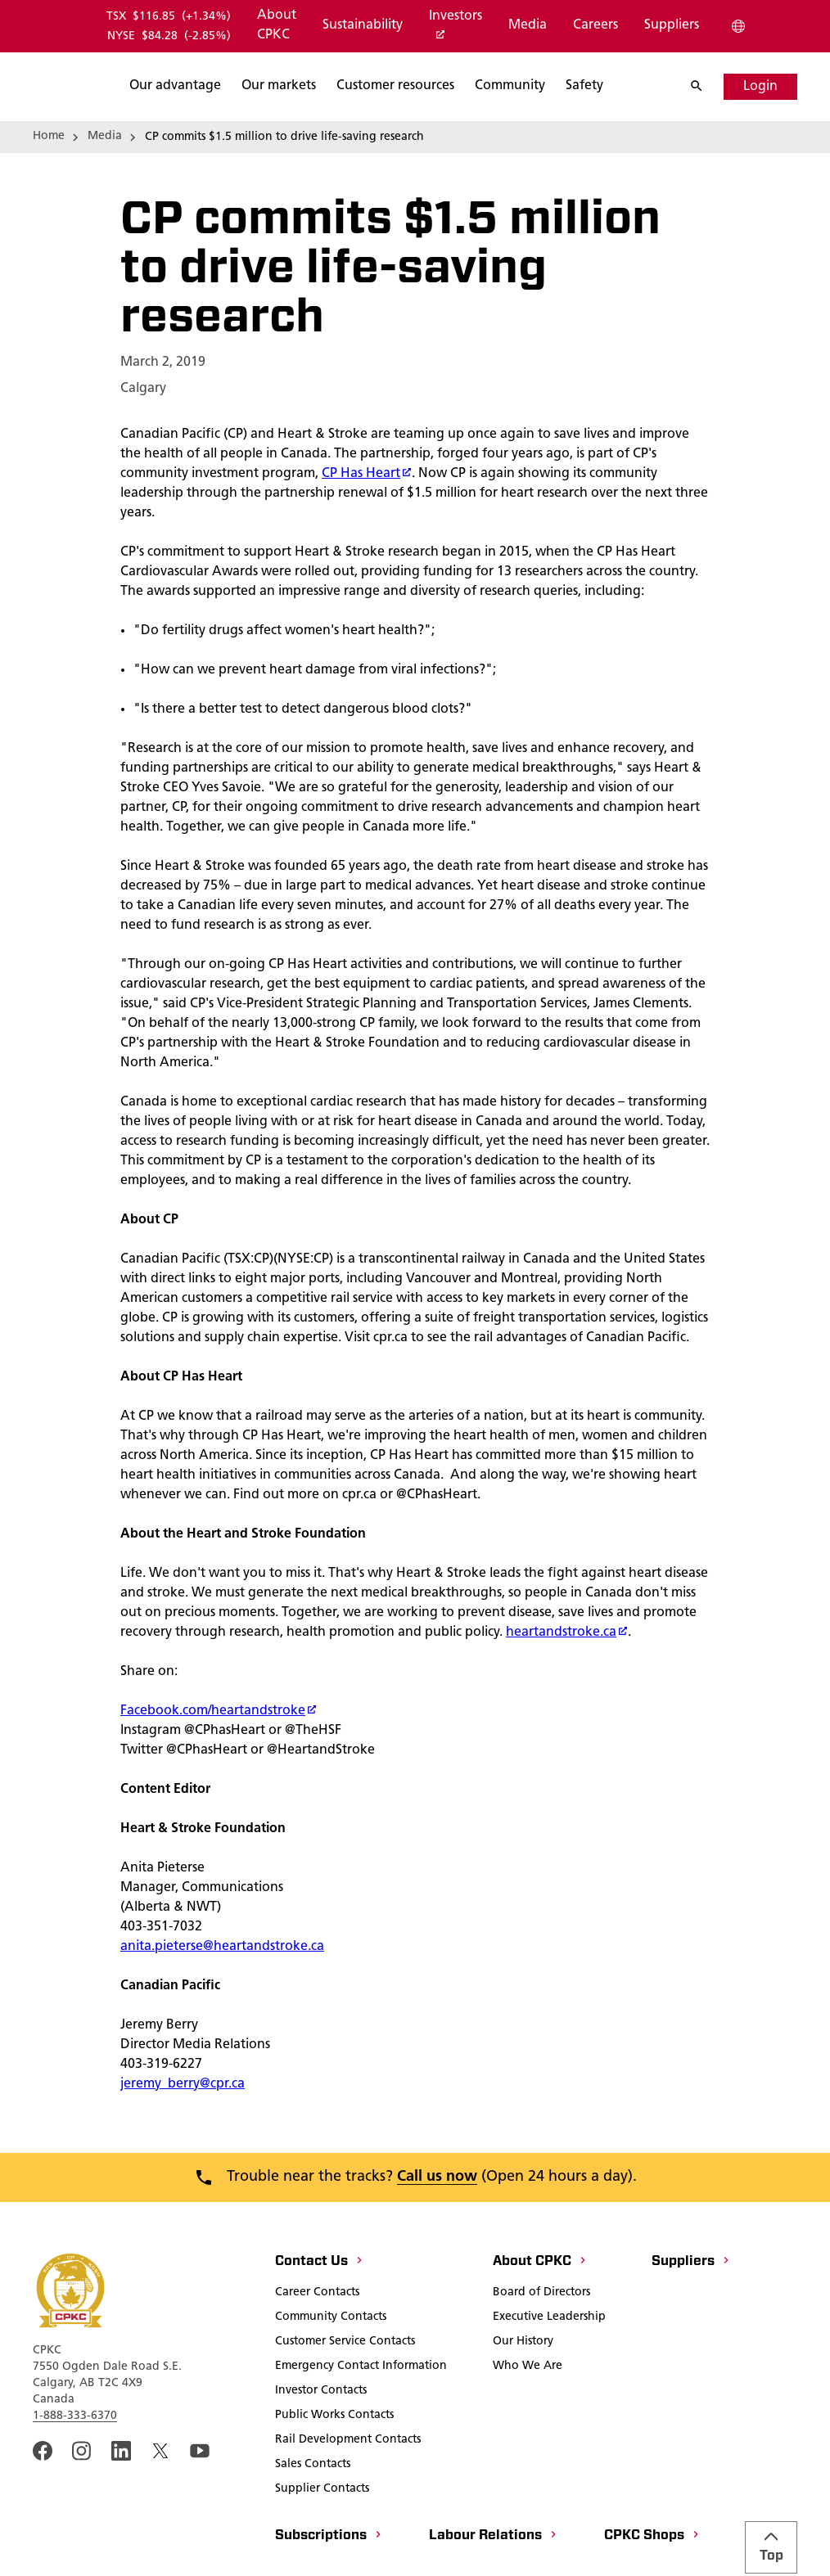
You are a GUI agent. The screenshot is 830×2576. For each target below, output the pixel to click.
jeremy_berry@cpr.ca (182, 2139)
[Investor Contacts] (321, 2447)
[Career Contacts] (317, 2349)
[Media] (526, 26)
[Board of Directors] (541, 2349)
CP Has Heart (367, 528)
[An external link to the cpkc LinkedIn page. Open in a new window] (121, 2505)
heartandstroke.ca (567, 1687)
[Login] (760, 87)
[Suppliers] (670, 26)
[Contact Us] (319, 2317)
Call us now (437, 2232)
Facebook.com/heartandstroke (218, 1765)
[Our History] (523, 2398)
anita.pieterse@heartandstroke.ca (222, 2001)
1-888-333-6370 (75, 2471)
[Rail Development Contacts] (348, 2496)
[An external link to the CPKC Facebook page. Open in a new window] (42, 2505)
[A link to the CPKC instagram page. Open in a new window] (82, 2505)
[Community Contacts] (330, 2373)
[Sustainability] (362, 26)
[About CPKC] (275, 26)
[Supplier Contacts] (322, 2545)
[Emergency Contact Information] (361, 2422)
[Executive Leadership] (549, 2373)
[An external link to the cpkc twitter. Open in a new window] (160, 2505)
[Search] (705, 86)
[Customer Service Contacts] (345, 2398)
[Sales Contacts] (312, 2520)
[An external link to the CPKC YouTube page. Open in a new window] (200, 2505)
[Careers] (594, 26)
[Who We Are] (527, 2422)
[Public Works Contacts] (334, 2471)
